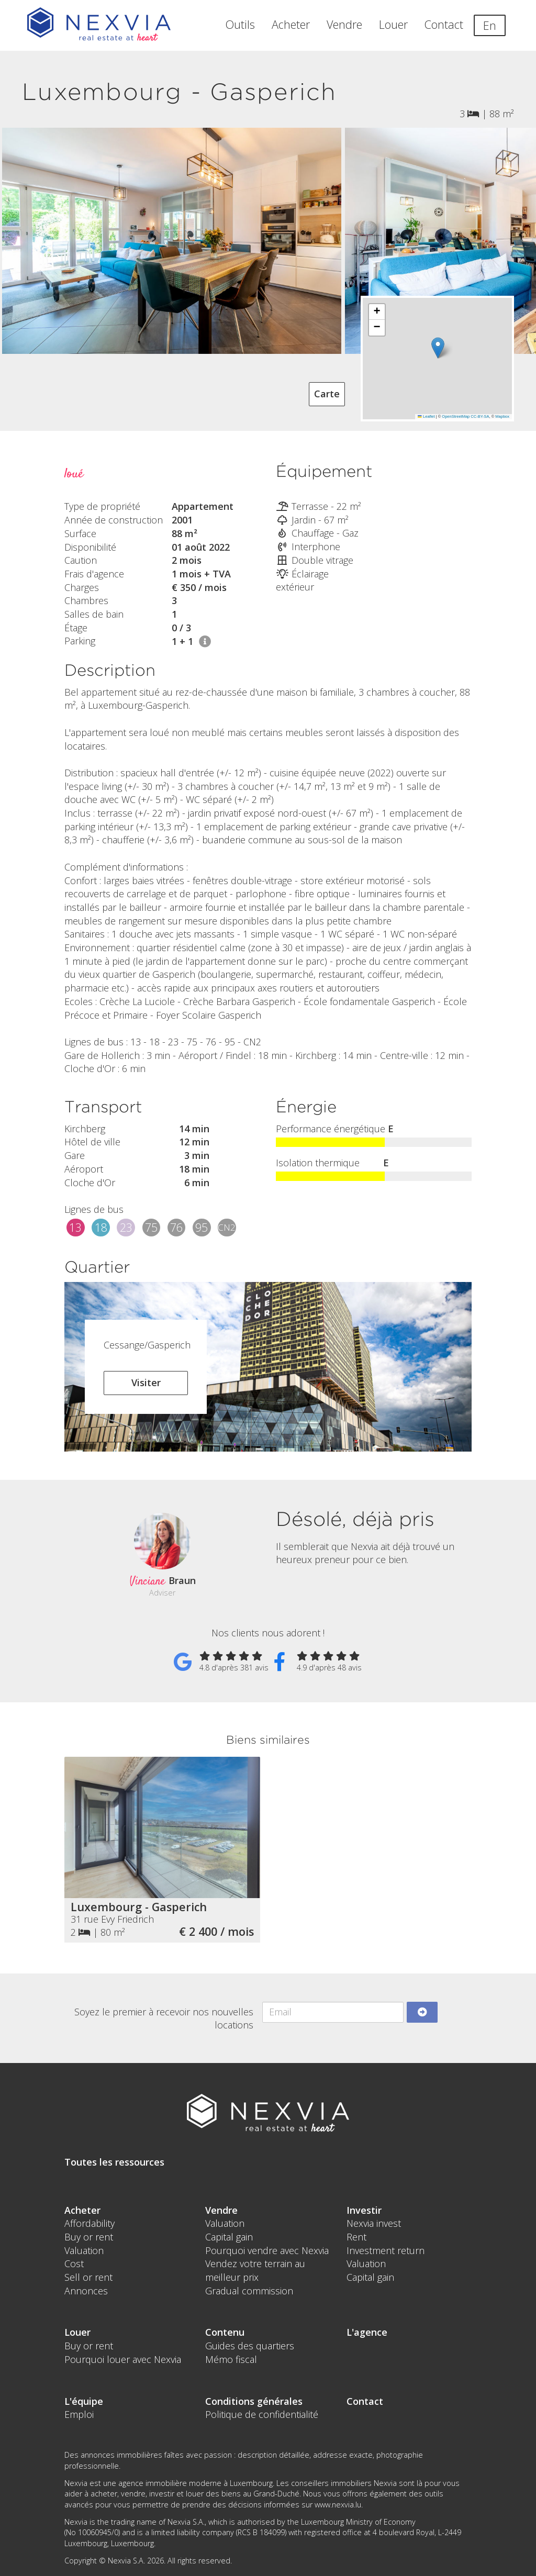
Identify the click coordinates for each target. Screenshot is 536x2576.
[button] (437, 348)
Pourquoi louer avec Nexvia (122, 2359)
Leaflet (426, 416)
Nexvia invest (374, 2223)
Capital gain (229, 2237)
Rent (356, 2237)
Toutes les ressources (114, 2162)
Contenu (224, 2332)
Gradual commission (249, 2290)
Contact (444, 24)
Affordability (89, 2223)
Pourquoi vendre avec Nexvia (267, 2250)
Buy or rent (88, 2237)
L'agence (367, 2332)
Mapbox (502, 416)
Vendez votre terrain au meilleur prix (255, 2270)
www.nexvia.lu (338, 2505)
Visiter (146, 1382)
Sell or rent (88, 2277)
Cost (74, 2263)
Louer (393, 24)
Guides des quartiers (249, 2345)
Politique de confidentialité (261, 2414)
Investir (364, 2210)
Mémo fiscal (231, 2359)
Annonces (86, 2290)
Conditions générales (254, 2401)
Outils (240, 24)
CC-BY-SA (480, 416)
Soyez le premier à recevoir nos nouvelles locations (163, 2018)
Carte (327, 393)
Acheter (291, 24)
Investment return (386, 2250)
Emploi (79, 2414)
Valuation (84, 2250)
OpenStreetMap (456, 416)
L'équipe (83, 2401)
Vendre (344, 24)
